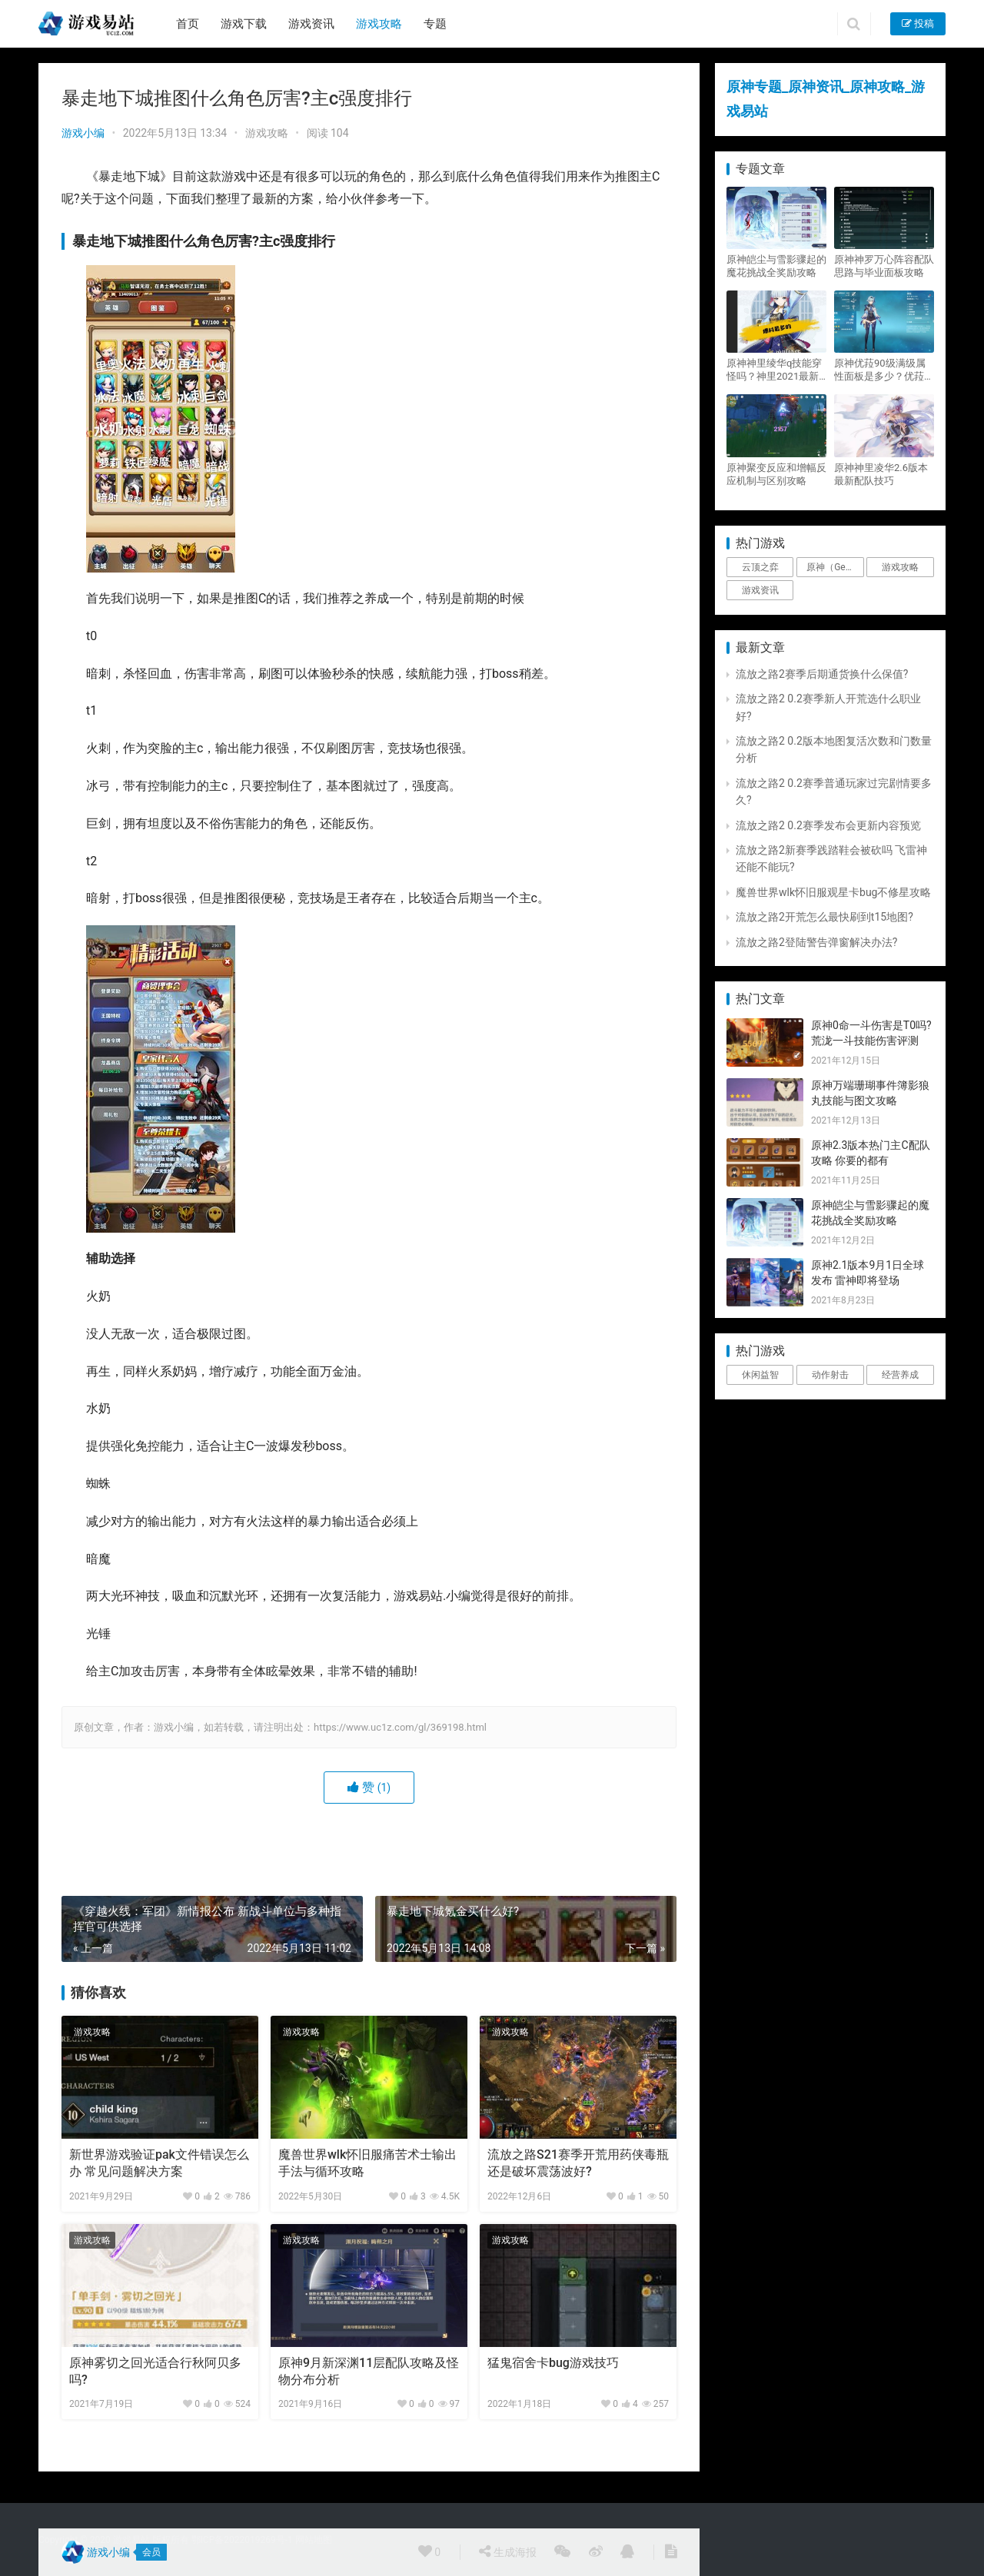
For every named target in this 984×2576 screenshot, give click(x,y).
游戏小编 (83, 133)
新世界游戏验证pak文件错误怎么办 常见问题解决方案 (159, 2163)
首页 (187, 24)
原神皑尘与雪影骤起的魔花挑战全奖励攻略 (776, 266)
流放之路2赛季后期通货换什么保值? (822, 674)
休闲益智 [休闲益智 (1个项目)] (760, 1374)
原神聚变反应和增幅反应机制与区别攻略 (776, 474)
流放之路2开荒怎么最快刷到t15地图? (824, 917)
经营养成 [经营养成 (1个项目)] (900, 1374)
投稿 (918, 23)
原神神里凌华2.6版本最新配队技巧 (881, 474)
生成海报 (507, 2551)
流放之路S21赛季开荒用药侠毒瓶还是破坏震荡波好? (578, 2163)
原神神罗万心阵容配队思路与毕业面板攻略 (884, 266)
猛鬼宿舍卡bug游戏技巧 (553, 2362)
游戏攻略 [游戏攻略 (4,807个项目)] (900, 567)
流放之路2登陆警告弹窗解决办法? (817, 942)
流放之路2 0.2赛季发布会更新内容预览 (828, 825)
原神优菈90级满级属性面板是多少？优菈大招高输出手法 (884, 370)
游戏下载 (244, 24)
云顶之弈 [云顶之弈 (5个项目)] (760, 567)
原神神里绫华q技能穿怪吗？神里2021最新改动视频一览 (774, 370)
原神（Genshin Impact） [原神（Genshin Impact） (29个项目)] (834, 567)
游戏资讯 (311, 24)
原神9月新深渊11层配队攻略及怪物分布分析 (368, 2371)
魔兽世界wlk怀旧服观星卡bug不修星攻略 (833, 892)
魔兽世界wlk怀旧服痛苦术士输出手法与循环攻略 (367, 2163)
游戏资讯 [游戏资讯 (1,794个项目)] (760, 590)
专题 (435, 24)
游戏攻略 (379, 24)
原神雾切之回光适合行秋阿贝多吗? (155, 2371)
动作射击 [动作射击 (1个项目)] (830, 1374)
